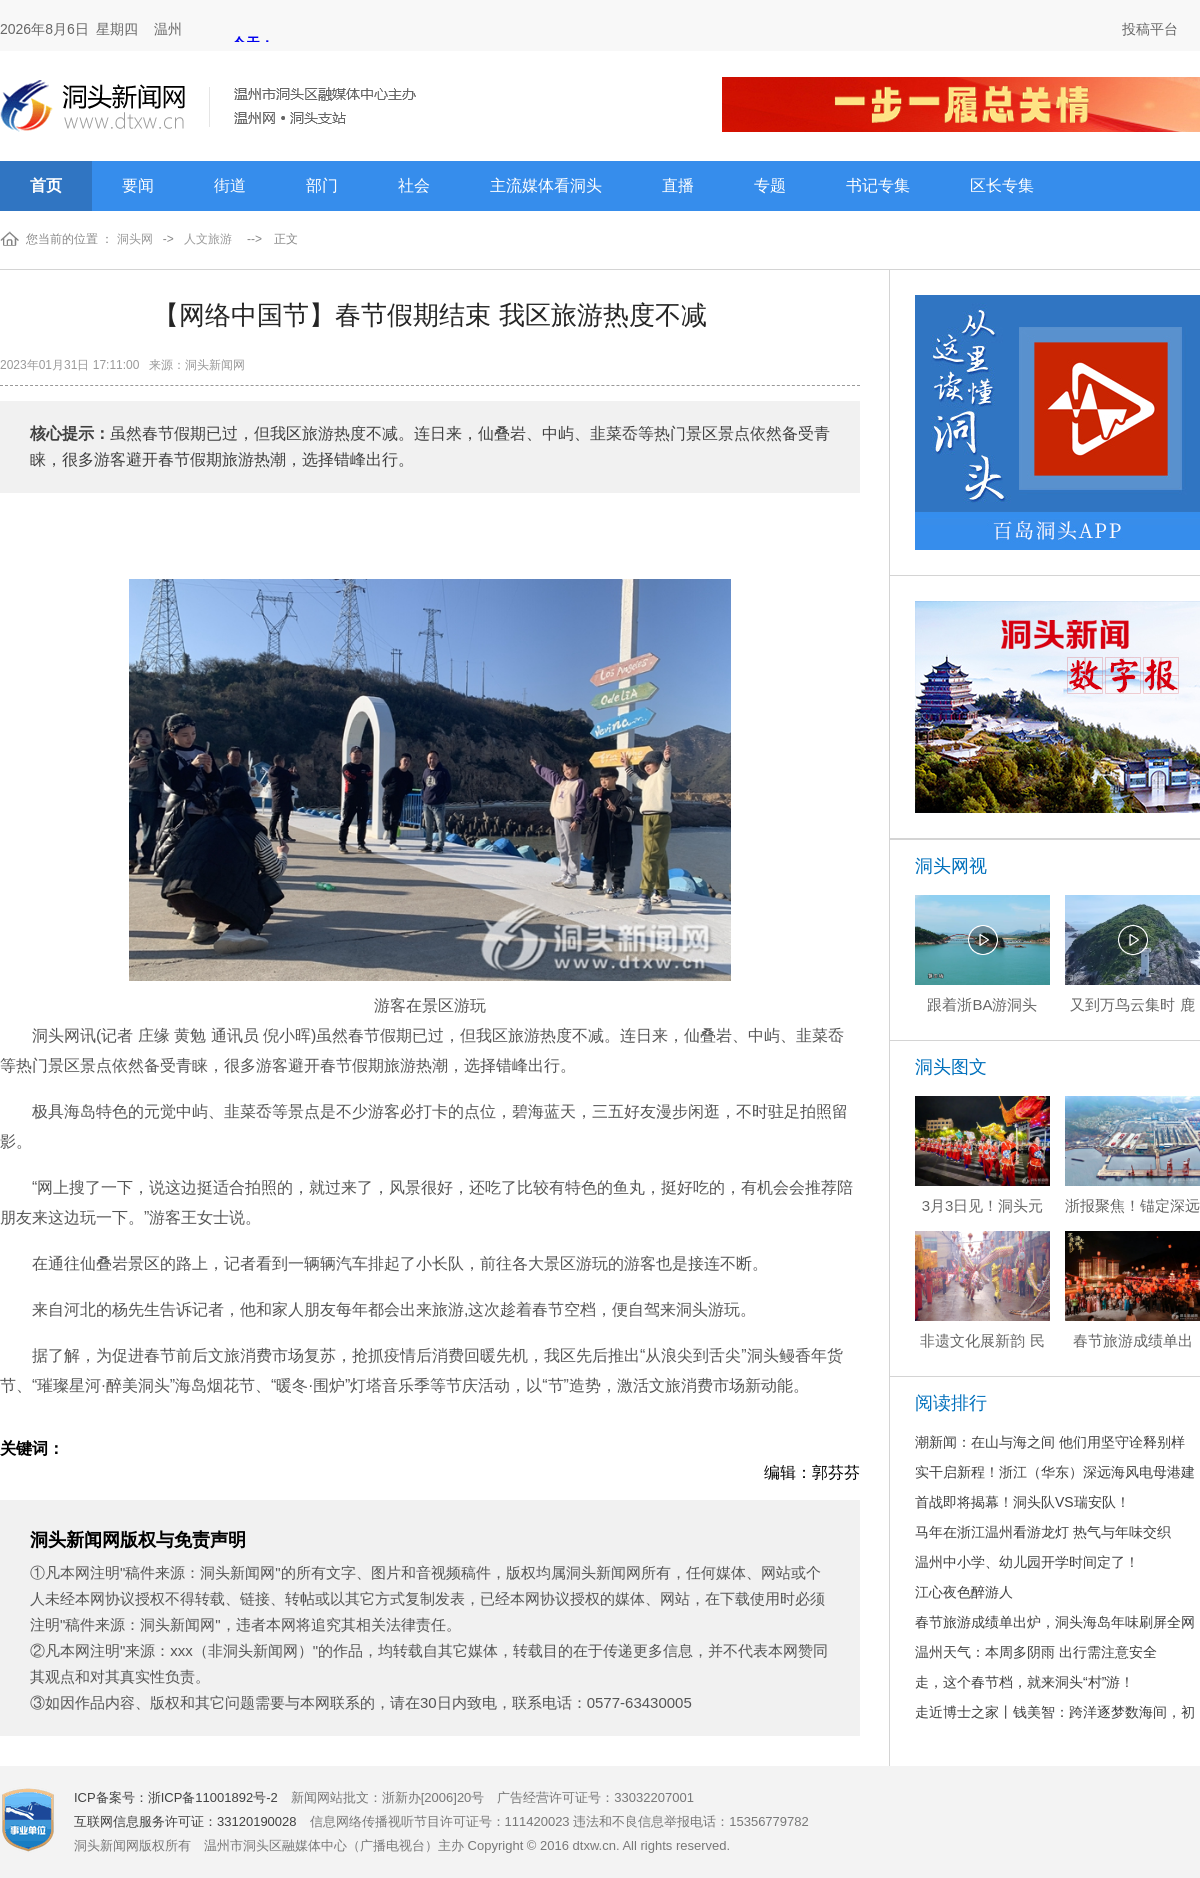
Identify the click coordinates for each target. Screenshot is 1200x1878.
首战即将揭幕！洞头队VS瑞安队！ (1022, 1502)
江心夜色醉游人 (964, 1592)
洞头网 (135, 239)
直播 (678, 185)
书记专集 (878, 185)
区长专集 (1002, 185)
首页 (46, 185)
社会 (414, 185)
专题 (770, 185)
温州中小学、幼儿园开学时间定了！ (1027, 1562)
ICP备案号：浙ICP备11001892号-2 (176, 1797)
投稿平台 (1150, 29)
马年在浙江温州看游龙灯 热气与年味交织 (1043, 1532)
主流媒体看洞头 (546, 185)
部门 (322, 185)
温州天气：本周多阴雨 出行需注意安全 (1036, 1652)
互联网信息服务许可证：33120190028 (185, 1821)
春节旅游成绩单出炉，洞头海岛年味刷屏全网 (1055, 1622)
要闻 (138, 185)
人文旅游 (208, 239)
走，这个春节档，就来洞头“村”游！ (1024, 1682)
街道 (230, 185)
